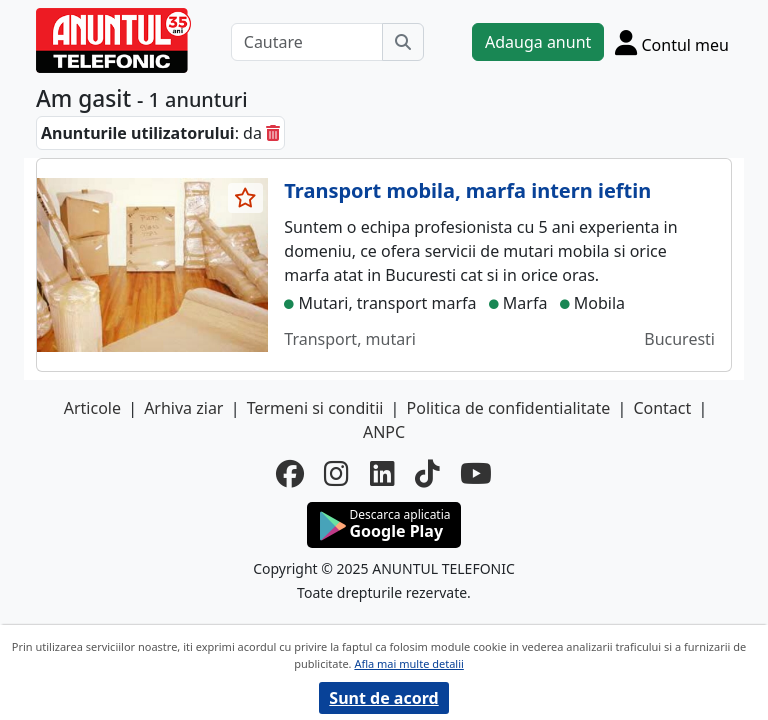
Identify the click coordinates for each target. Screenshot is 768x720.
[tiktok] (427, 473)
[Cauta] (403, 42)
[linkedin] (382, 473)
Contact (662, 408)
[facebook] (290, 473)
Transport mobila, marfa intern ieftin (467, 190)
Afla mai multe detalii (408, 663)
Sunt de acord (383, 698)
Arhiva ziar (183, 408)
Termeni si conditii (315, 408)
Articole (92, 408)
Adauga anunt (538, 42)
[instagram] (336, 473)
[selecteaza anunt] (246, 198)
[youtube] (476, 473)
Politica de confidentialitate (509, 408)
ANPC (384, 432)
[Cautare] (307, 42)
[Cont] (672, 42)
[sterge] (273, 133)
